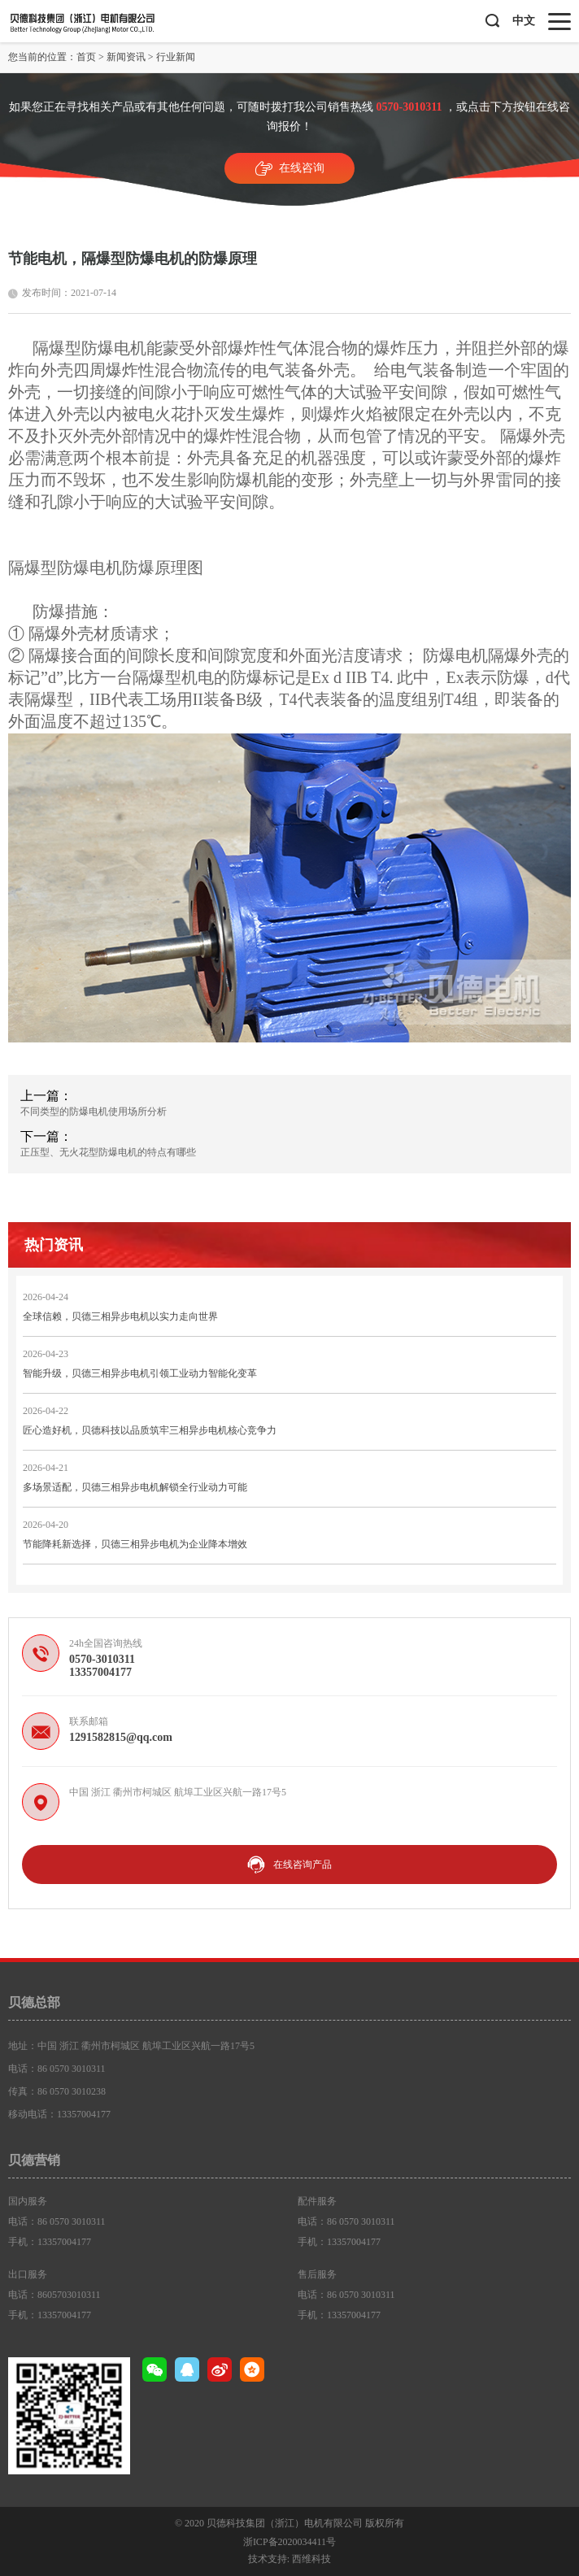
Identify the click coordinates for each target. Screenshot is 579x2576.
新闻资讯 (126, 57)
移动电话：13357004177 (59, 2114)
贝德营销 (34, 2160)
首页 (86, 57)
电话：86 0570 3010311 (57, 2068)
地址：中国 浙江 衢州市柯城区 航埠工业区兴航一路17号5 (131, 2046)
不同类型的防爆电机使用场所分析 (93, 1111)
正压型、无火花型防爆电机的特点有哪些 (108, 1152)
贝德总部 (34, 2002)
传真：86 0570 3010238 (57, 2091)
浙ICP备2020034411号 (289, 2542)
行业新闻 (175, 57)
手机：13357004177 (49, 2241)
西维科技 (311, 2559)
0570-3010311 (409, 107)
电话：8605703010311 (54, 2294)
